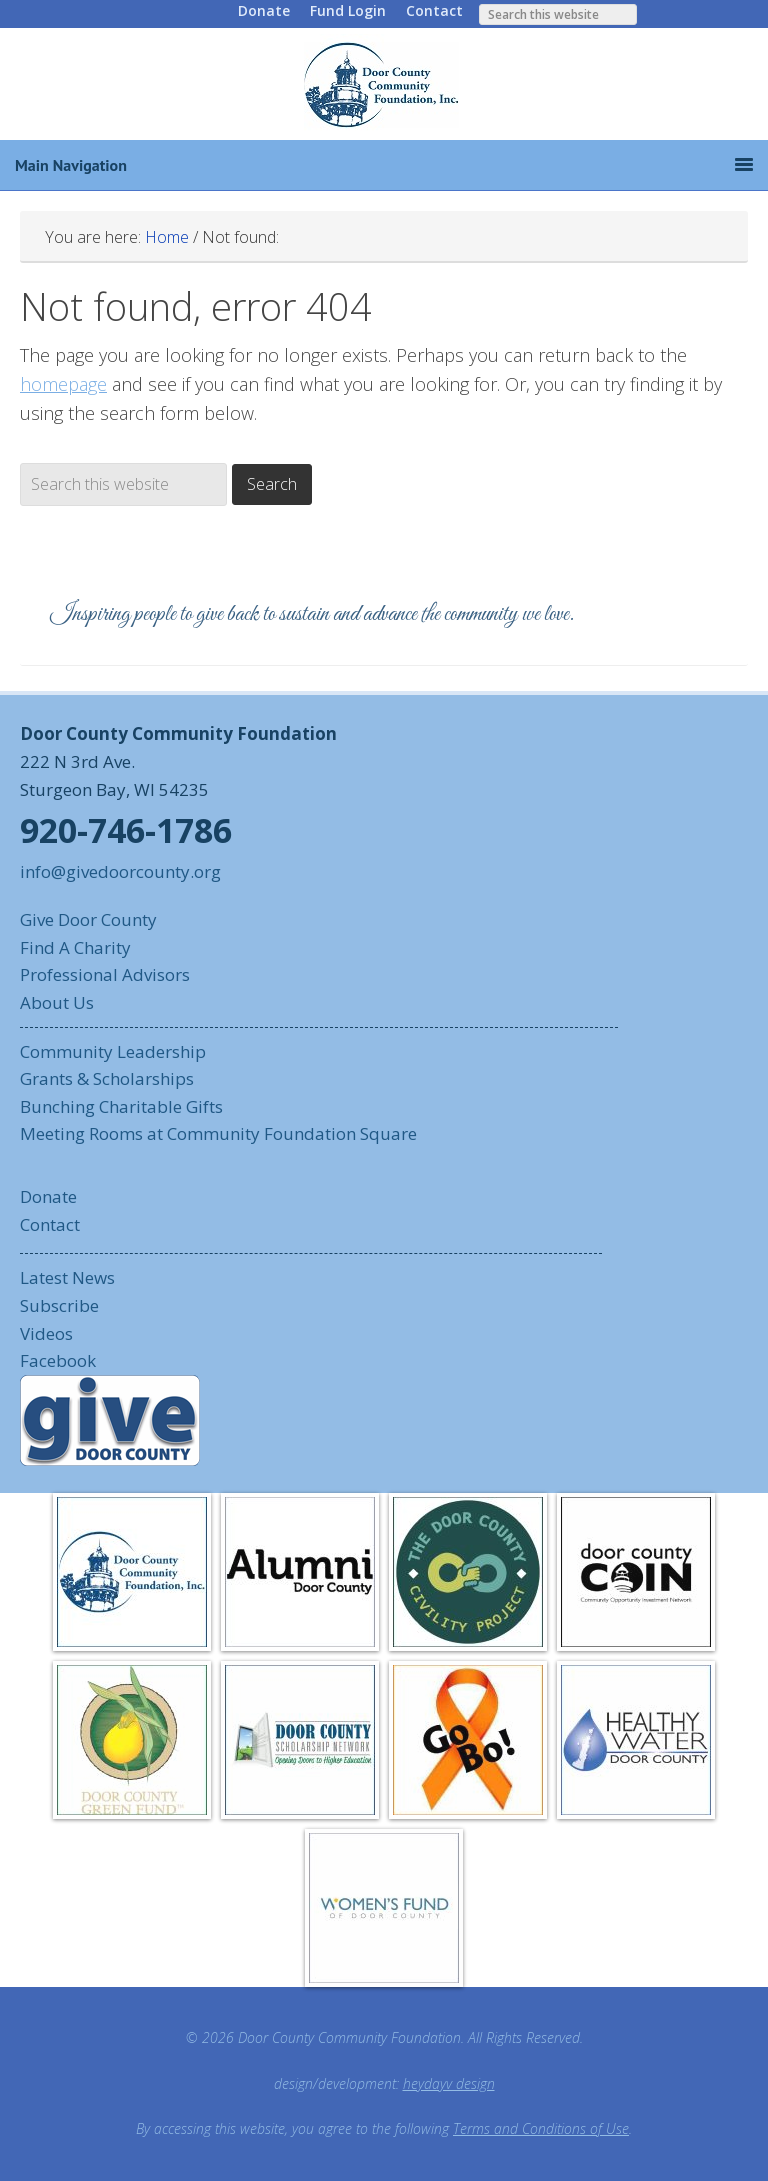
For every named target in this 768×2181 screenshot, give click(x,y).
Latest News (67, 1277)
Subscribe (59, 1305)
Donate (264, 10)
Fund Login (348, 10)
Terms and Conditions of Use (541, 2128)
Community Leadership (113, 1051)
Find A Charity (75, 947)
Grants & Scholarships (107, 1078)
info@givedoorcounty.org (120, 871)
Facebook (58, 1360)
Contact (434, 10)
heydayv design (449, 2083)
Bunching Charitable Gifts (121, 1106)
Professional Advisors (105, 974)
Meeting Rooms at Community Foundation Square (218, 1133)
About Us (57, 1002)
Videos (46, 1333)
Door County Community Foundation (384, 84)
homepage (63, 384)
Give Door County (88, 919)
